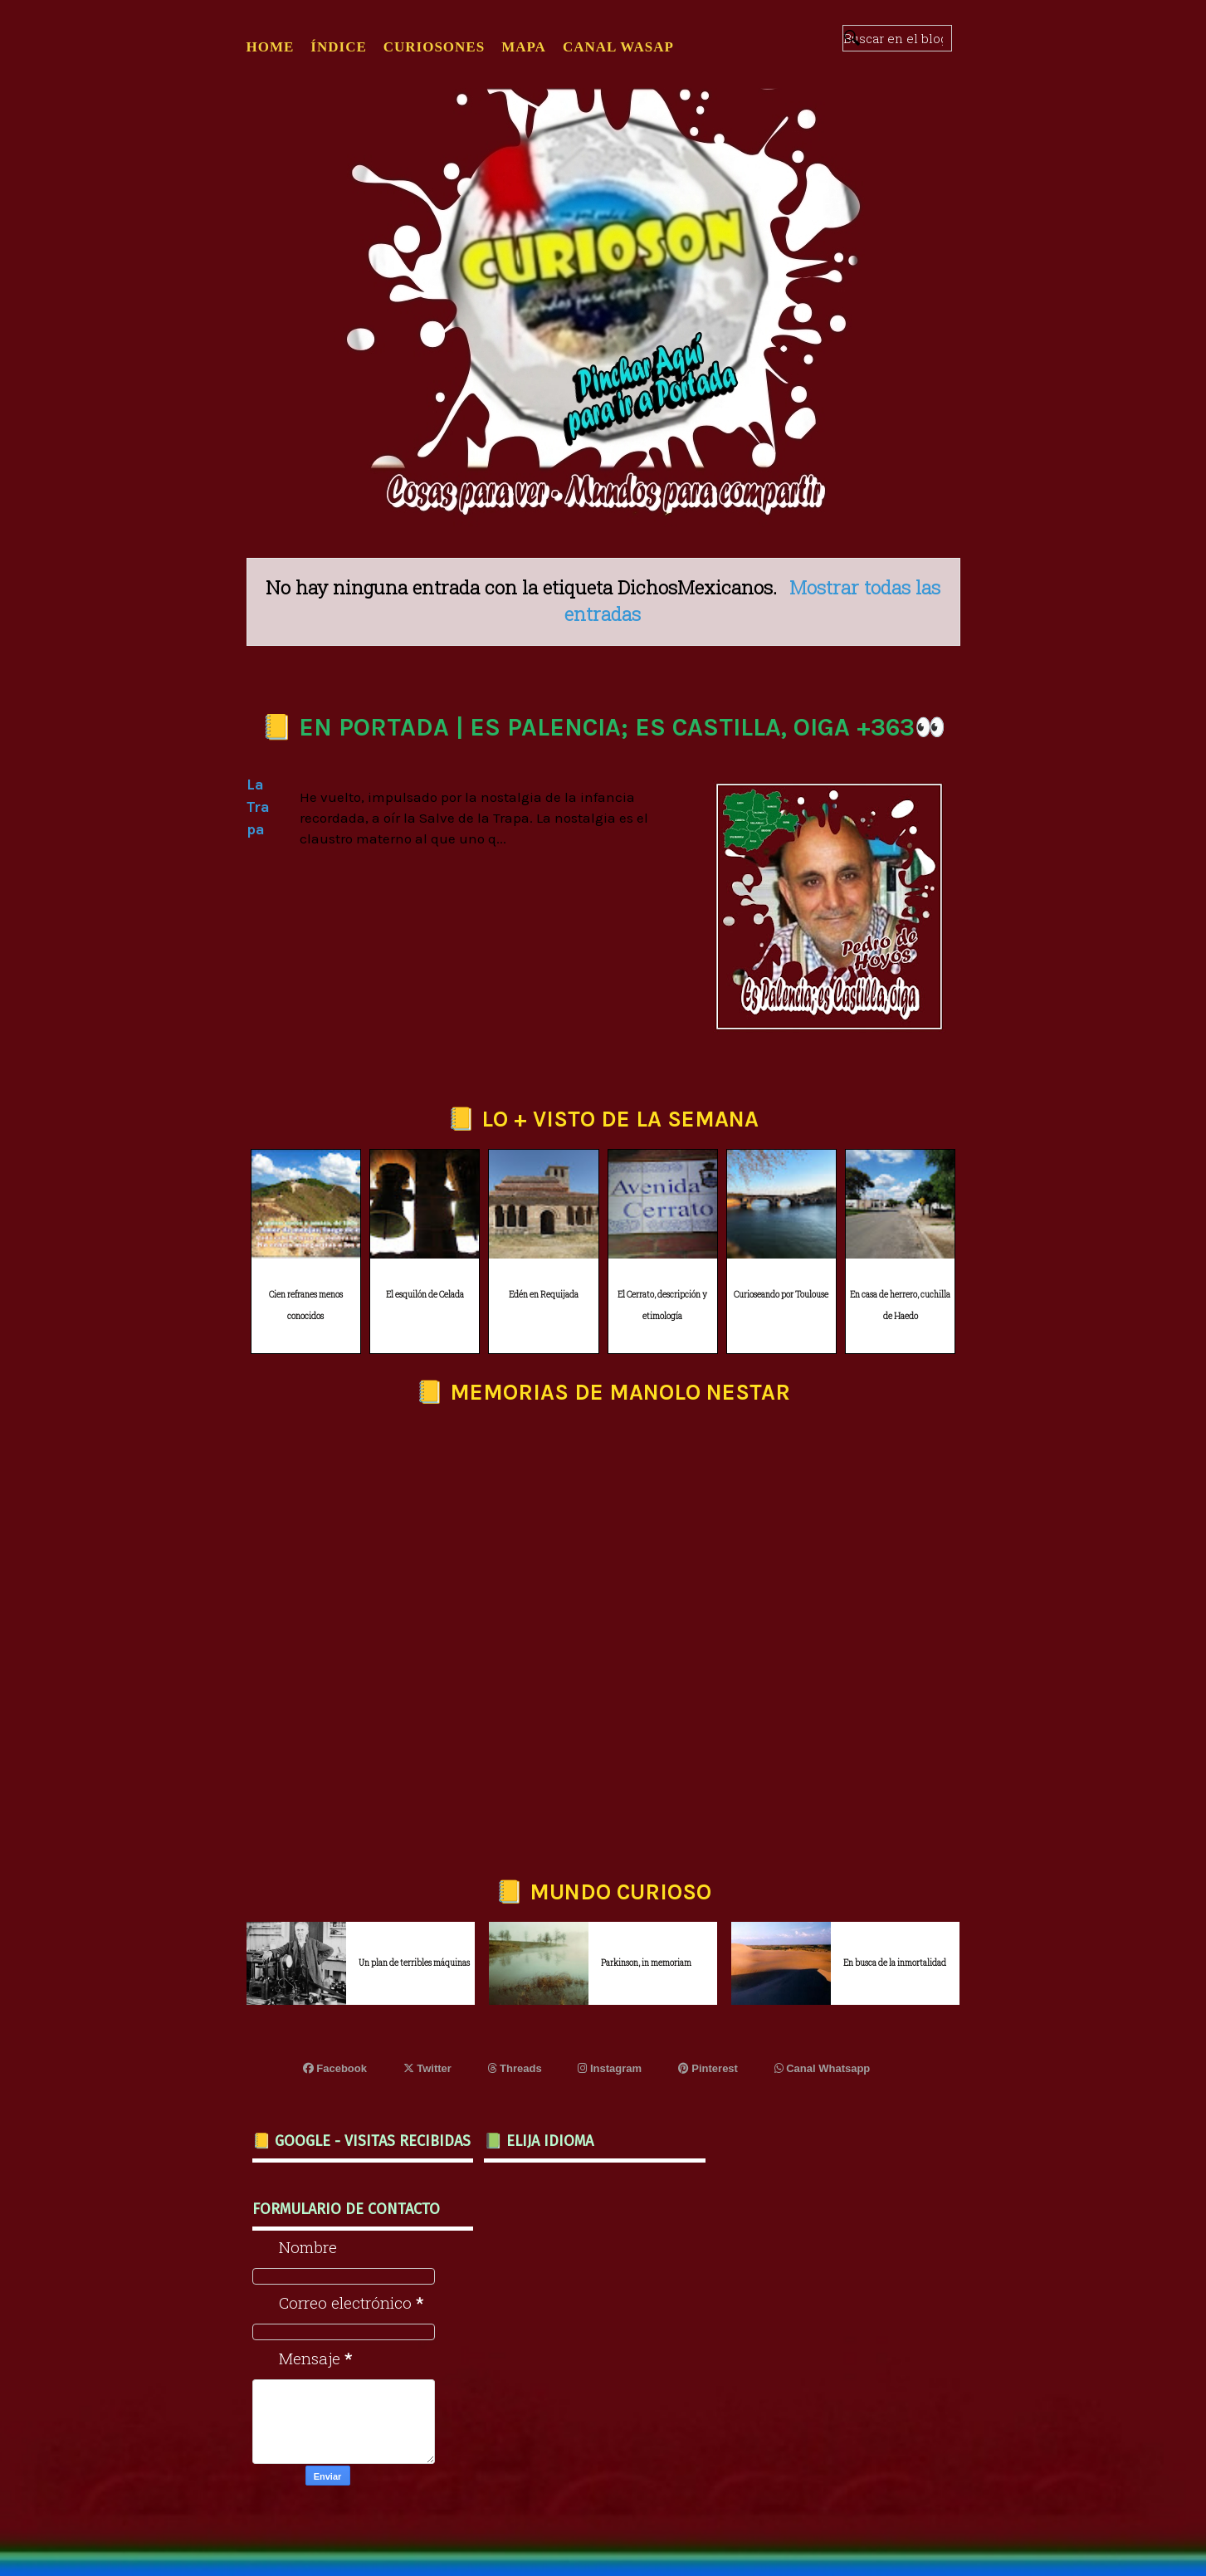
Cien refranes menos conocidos (306, 1305)
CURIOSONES (434, 47)
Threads (515, 2068)
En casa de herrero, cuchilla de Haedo (900, 1305)
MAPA (523, 47)
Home (271, 47)
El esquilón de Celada (425, 1294)
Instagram (610, 2068)
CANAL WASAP (618, 47)
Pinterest (708, 2068)
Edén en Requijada (544, 1294)
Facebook (335, 2068)
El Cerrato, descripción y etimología (662, 1305)
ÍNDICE (338, 47)
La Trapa (258, 806)
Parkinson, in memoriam (646, 1963)
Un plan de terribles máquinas (414, 1963)
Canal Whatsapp (822, 2068)
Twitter (427, 2068)
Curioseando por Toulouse (781, 1294)
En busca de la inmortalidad (894, 1963)
